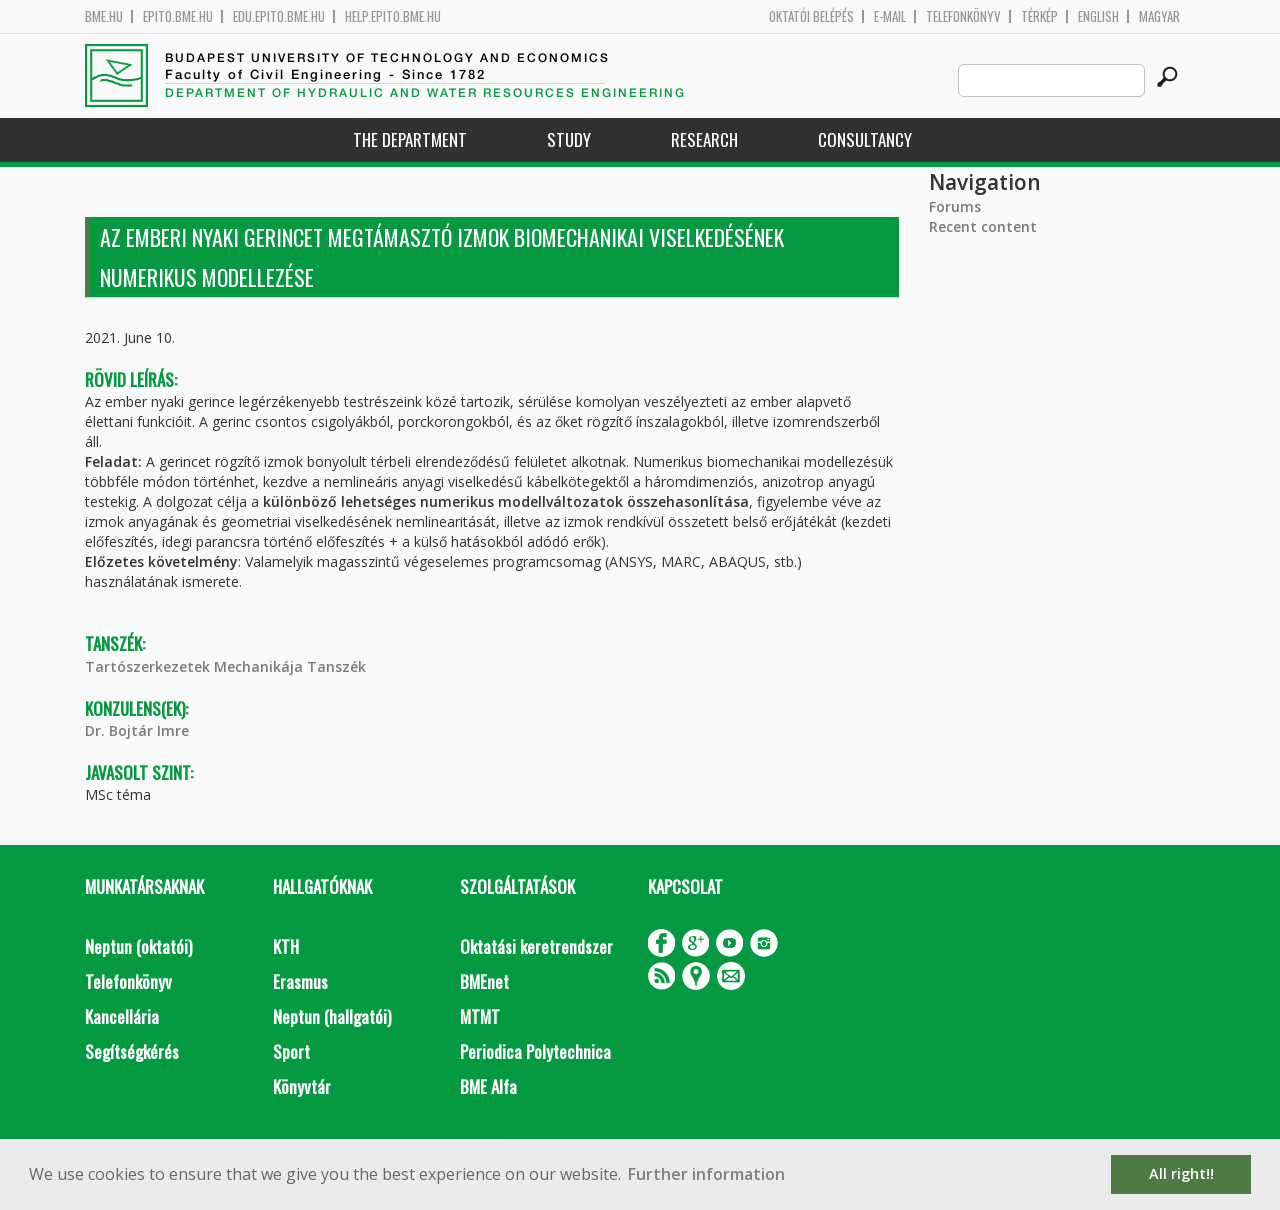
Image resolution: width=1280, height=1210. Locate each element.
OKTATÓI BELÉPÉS (811, 16)
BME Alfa (488, 1086)
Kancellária (122, 1016)
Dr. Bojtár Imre (137, 730)
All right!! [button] (1181, 1173)
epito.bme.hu (178, 16)
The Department (410, 139)
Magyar (1159, 16)
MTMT (480, 1016)
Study (569, 139)
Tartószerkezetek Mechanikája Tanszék (225, 666)
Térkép (1039, 16)
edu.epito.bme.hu (279, 16)
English (1098, 16)
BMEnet (484, 981)
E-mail (890, 16)
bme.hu (104, 16)
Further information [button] (706, 1174)
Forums (955, 206)
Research (704, 139)
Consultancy (865, 139)
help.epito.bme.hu (393, 16)
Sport (291, 1051)
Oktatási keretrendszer (536, 946)
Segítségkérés (132, 1051)
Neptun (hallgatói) (332, 1016)
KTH (286, 946)
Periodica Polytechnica (535, 1051)
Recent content (983, 226)
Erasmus (300, 981)
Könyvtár (302, 1086)
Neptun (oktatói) (138, 946)
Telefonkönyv (963, 16)
